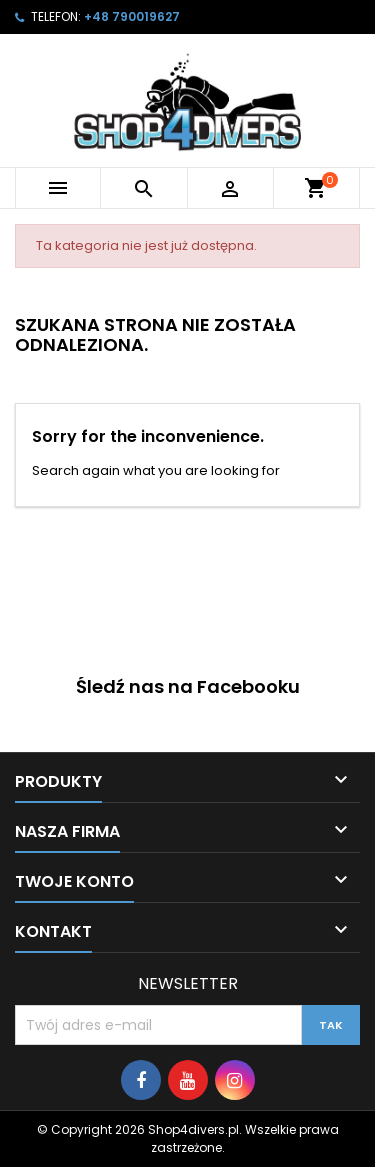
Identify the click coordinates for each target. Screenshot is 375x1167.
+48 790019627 (132, 16)
